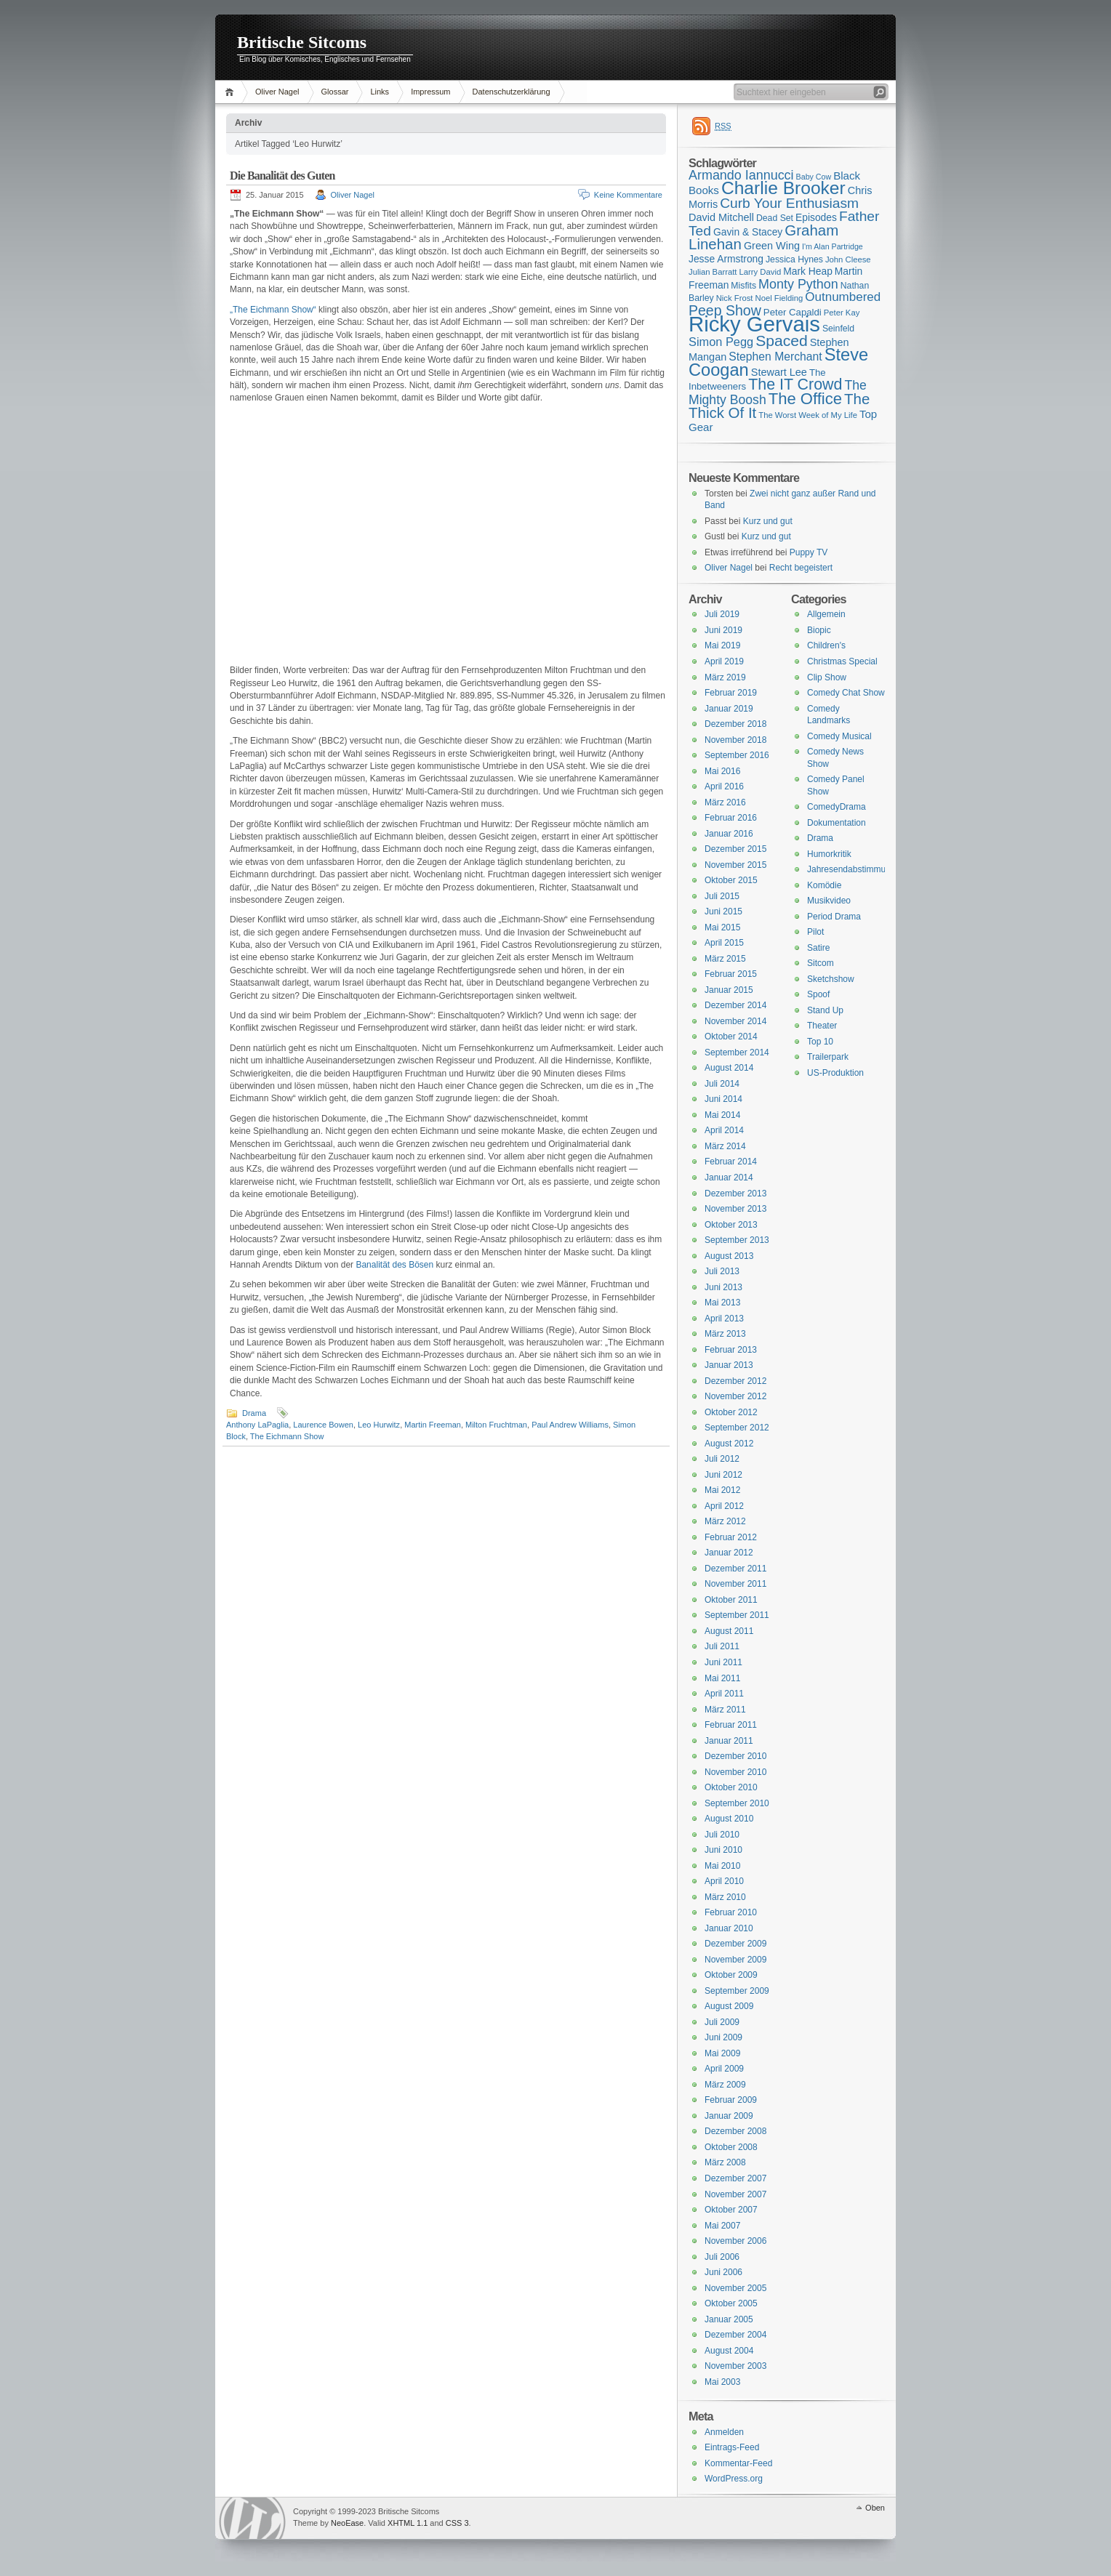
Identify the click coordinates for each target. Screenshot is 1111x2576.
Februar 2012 (731, 1537)
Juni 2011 (723, 1662)
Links (379, 91)
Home (231, 92)
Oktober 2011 (731, 1600)
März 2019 (725, 677)
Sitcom (820, 963)
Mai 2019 (722, 645)
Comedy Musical (839, 736)
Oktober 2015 (731, 880)
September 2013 (737, 1240)
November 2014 (735, 1021)
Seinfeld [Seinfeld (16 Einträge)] (838, 328)
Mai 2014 (722, 1115)
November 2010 (735, 1772)
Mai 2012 (722, 1490)
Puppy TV (808, 552)
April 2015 (724, 943)
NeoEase (347, 2523)
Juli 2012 (722, 1459)
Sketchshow (830, 979)
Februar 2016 (731, 818)
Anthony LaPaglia (257, 1424)
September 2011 (737, 1615)
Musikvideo (829, 900)
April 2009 (724, 2069)
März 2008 (725, 2162)
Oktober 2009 (731, 1975)
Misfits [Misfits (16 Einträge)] (743, 286)
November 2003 (735, 2366)
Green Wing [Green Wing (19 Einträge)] (772, 245)
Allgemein (826, 614)
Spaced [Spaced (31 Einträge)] (781, 340)
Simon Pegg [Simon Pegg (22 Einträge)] (721, 341)
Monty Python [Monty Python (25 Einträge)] (798, 284)
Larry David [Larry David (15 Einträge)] (760, 271)
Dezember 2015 (735, 849)
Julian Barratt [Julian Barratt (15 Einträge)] (713, 271)
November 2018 (735, 740)
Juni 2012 (723, 1475)
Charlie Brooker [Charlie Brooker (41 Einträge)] (783, 188)
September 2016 (737, 755)
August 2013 (729, 1256)
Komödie (824, 885)
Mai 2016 (722, 771)
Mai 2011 (722, 1678)
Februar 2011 (731, 1725)
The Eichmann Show (287, 1436)
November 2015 (735, 865)
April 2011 (724, 1694)
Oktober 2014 (731, 1036)
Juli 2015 (722, 896)
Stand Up (825, 1010)
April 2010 (724, 1881)
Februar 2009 (731, 2100)
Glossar (335, 91)
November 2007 (735, 2194)
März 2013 (725, 1334)
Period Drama (834, 916)
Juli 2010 (722, 1835)
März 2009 (725, 2085)
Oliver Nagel (277, 91)
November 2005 (735, 2288)
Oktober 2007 (731, 2210)
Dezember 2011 (735, 1568)
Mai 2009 (722, 2053)
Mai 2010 (722, 1866)
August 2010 (729, 1819)
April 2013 (724, 1318)
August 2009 (729, 2006)
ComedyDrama (836, 807)
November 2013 (735, 1209)
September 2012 (737, 1427)
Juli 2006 (722, 2257)
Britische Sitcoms (301, 42)
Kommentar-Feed (738, 2463)
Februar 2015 (731, 974)
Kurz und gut (768, 521)
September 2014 (737, 1052)
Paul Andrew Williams (570, 1424)
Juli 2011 (722, 1646)
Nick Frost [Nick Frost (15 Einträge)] (734, 298)
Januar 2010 (729, 1928)
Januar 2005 (729, 2319)
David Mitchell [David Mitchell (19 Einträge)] (721, 217)
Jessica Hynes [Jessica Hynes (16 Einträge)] (794, 259)
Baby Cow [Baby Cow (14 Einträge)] (814, 176)
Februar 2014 (731, 1161)
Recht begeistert (801, 568)
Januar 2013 (729, 1365)
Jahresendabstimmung (851, 869)
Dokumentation (836, 823)
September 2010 (737, 1803)
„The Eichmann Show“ (273, 310)
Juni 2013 (723, 1287)
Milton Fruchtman (496, 1424)
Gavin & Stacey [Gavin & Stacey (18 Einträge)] (747, 232)
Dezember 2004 (735, 2335)
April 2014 (724, 1130)
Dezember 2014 (735, 1005)
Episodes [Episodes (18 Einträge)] (816, 217)
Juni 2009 (723, 2037)
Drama (254, 1413)
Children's (826, 645)
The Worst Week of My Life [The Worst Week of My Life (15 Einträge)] (807, 415)
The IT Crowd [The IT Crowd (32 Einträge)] (795, 384)
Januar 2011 (729, 1741)
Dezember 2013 (735, 1193)
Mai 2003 (722, 2382)
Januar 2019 (729, 709)
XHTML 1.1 (408, 2523)
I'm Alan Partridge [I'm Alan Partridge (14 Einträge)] (832, 246)
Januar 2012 (729, 1552)
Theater (822, 1026)
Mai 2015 (722, 927)
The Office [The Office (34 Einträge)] (805, 399)
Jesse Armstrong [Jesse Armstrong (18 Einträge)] (726, 259)
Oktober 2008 (731, 2147)
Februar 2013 (731, 1350)
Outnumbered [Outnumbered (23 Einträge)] (843, 297)
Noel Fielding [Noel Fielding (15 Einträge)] (779, 298)
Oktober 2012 (731, 1412)
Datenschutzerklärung (511, 91)
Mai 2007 (722, 2226)
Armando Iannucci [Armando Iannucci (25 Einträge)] (741, 175)
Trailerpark (828, 1057)
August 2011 (729, 1631)
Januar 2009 (729, 2116)
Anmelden (724, 2432)
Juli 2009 (722, 2022)
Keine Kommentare (628, 194)
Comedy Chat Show (846, 693)
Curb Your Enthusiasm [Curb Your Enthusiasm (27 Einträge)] (789, 203)
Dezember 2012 (735, 1381)
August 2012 (729, 1443)
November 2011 (735, 1584)
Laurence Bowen (323, 1424)
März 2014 (725, 1146)
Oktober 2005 (731, 2303)
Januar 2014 (729, 1177)
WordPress (252, 2518)
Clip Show (826, 677)
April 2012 (724, 1506)
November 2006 (735, 2241)
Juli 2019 (722, 614)
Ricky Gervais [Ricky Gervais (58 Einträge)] (754, 324)
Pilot (815, 932)
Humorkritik (829, 854)
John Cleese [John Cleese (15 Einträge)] (848, 259)
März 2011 (725, 1709)
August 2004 (729, 2351)
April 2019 (724, 661)
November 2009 (735, 1960)
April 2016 (724, 786)
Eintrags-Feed (732, 2447)
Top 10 (820, 1042)
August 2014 (729, 1068)
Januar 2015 (729, 990)
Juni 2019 (723, 630)
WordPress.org (734, 2479)
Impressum (430, 91)
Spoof (818, 994)
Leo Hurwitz (379, 1424)
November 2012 (735, 1396)
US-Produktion (835, 1073)
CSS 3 (457, 2523)
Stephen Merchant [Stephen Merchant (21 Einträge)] (775, 356)
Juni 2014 (723, 1099)
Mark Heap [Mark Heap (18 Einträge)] (808, 271)
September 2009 (737, 1991)
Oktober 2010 (731, 1787)
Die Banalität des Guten (282, 175)
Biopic (819, 630)
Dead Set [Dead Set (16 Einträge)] (774, 218)
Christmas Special (842, 661)
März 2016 (725, 802)
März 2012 (725, 1521)
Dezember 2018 (735, 724)
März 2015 (725, 959)
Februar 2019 (731, 693)
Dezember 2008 (735, 2131)
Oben (875, 2507)
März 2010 (725, 1897)
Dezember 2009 (735, 1944)
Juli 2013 (722, 1271)
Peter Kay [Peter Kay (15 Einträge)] (842, 312)
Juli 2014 (722, 1084)
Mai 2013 (722, 1302)
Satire (818, 948)
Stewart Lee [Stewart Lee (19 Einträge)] (779, 372)
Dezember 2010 (735, 1756)
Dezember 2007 (735, 2178)
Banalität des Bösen (394, 1265)
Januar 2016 (729, 834)
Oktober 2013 (731, 1225)
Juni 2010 (723, 1850)
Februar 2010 (731, 1912)
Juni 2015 (723, 911)
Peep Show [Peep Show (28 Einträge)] (725, 310)
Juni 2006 (723, 2272)
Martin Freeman (432, 1424)
